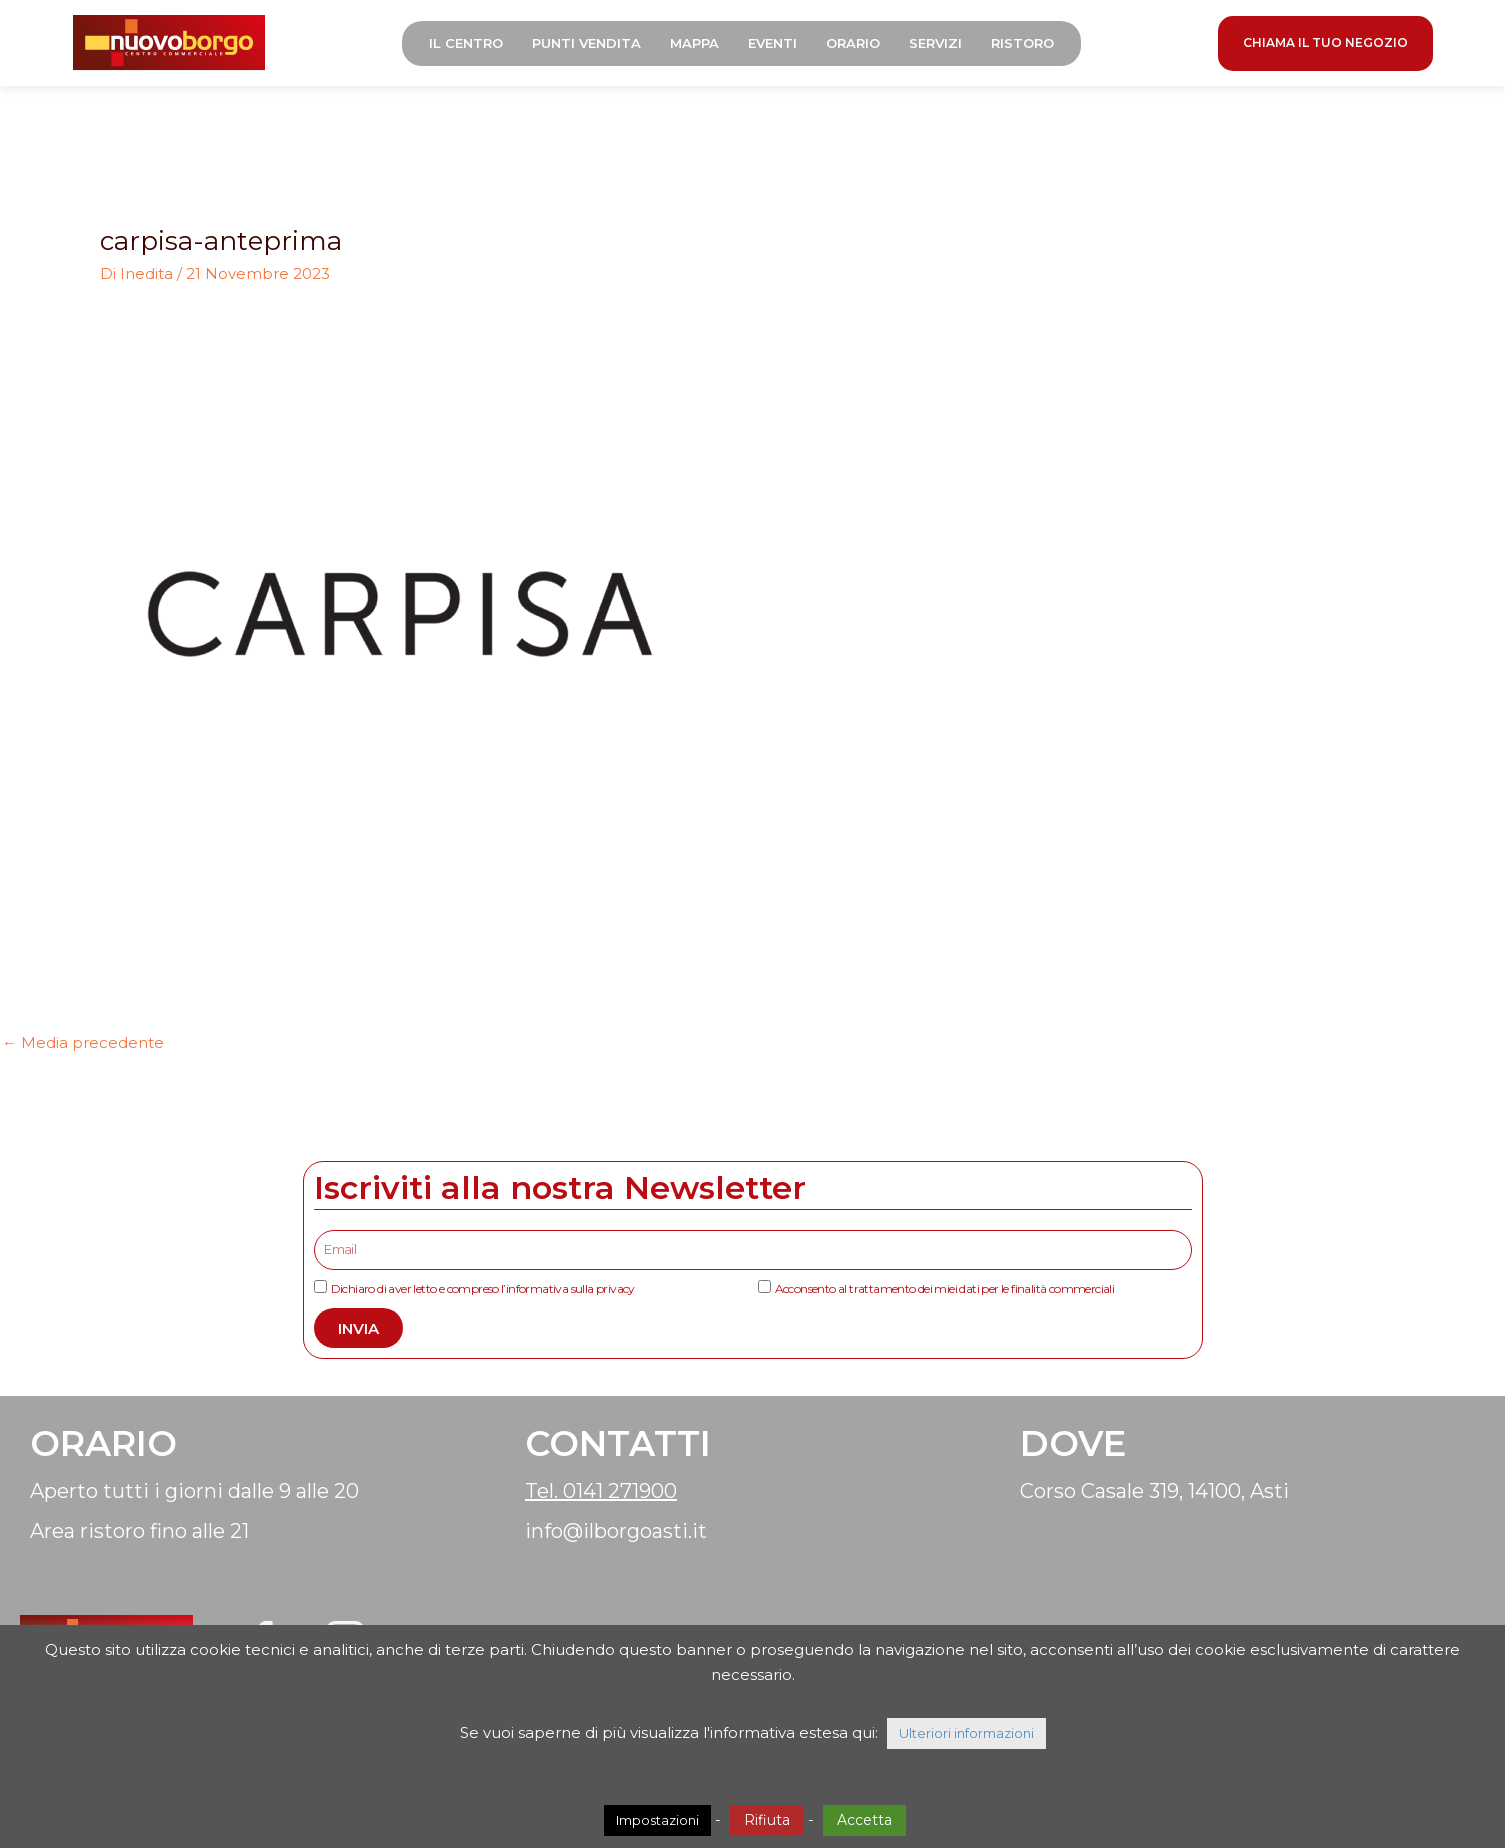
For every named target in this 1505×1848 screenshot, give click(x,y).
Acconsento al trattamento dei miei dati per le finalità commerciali (945, 1291)
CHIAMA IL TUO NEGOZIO (1325, 44)
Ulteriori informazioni (966, 1733)
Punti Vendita (592, 45)
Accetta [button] (864, 1820)
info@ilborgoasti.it (616, 1535)
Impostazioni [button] (657, 1820)
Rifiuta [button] (767, 1820)
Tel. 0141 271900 (601, 1495)
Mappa (700, 45)
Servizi (941, 45)
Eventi (778, 45)
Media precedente (83, 1045)
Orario (859, 45)
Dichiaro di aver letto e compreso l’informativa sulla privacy (483, 1291)
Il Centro (472, 45)
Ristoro (1028, 45)
